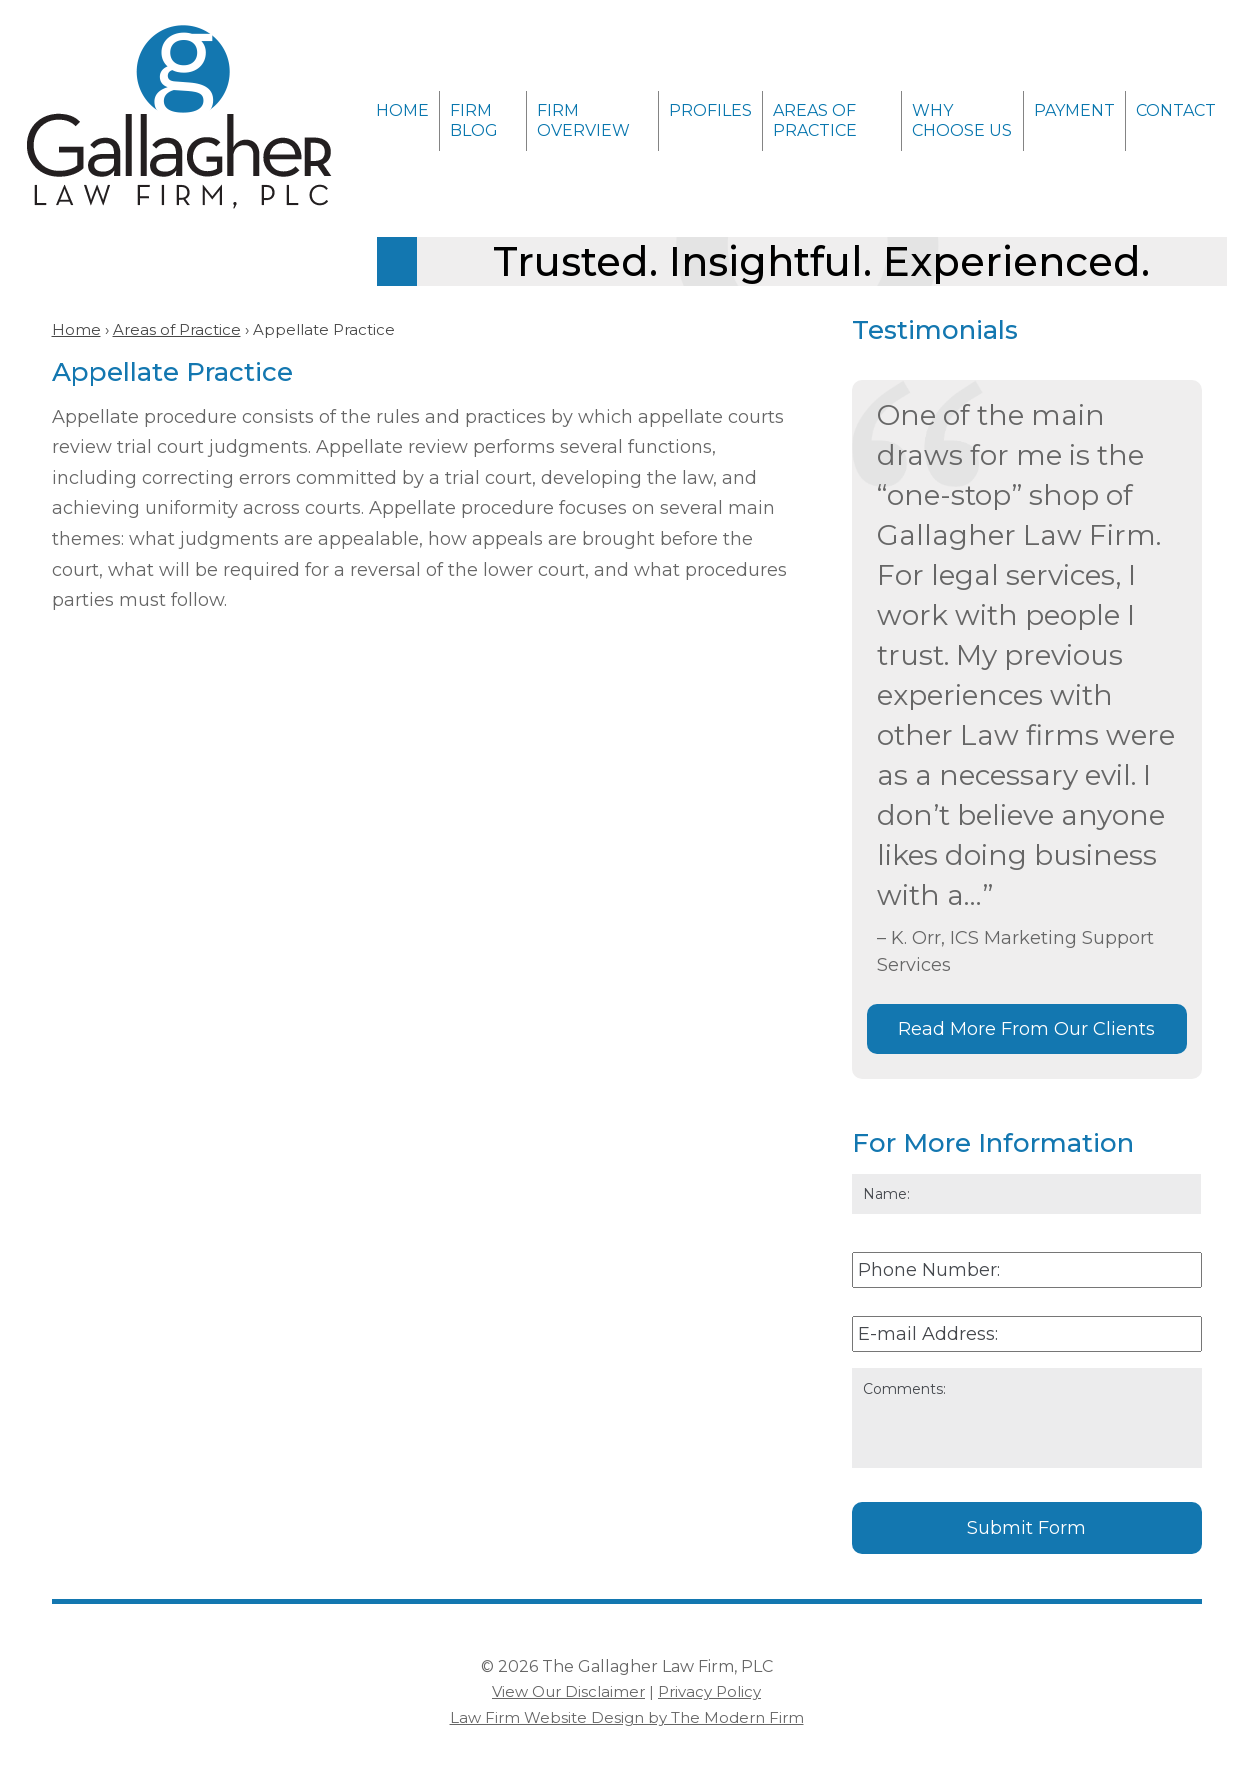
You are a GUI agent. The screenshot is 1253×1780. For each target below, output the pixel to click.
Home (402, 110)
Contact (1176, 110)
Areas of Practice (815, 120)
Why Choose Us (962, 120)
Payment (1074, 110)
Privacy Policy (709, 1691)
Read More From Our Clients (1026, 1029)
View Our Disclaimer (568, 1691)
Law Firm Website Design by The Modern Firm (627, 1717)
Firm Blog (474, 120)
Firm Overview (583, 120)
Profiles (710, 110)
